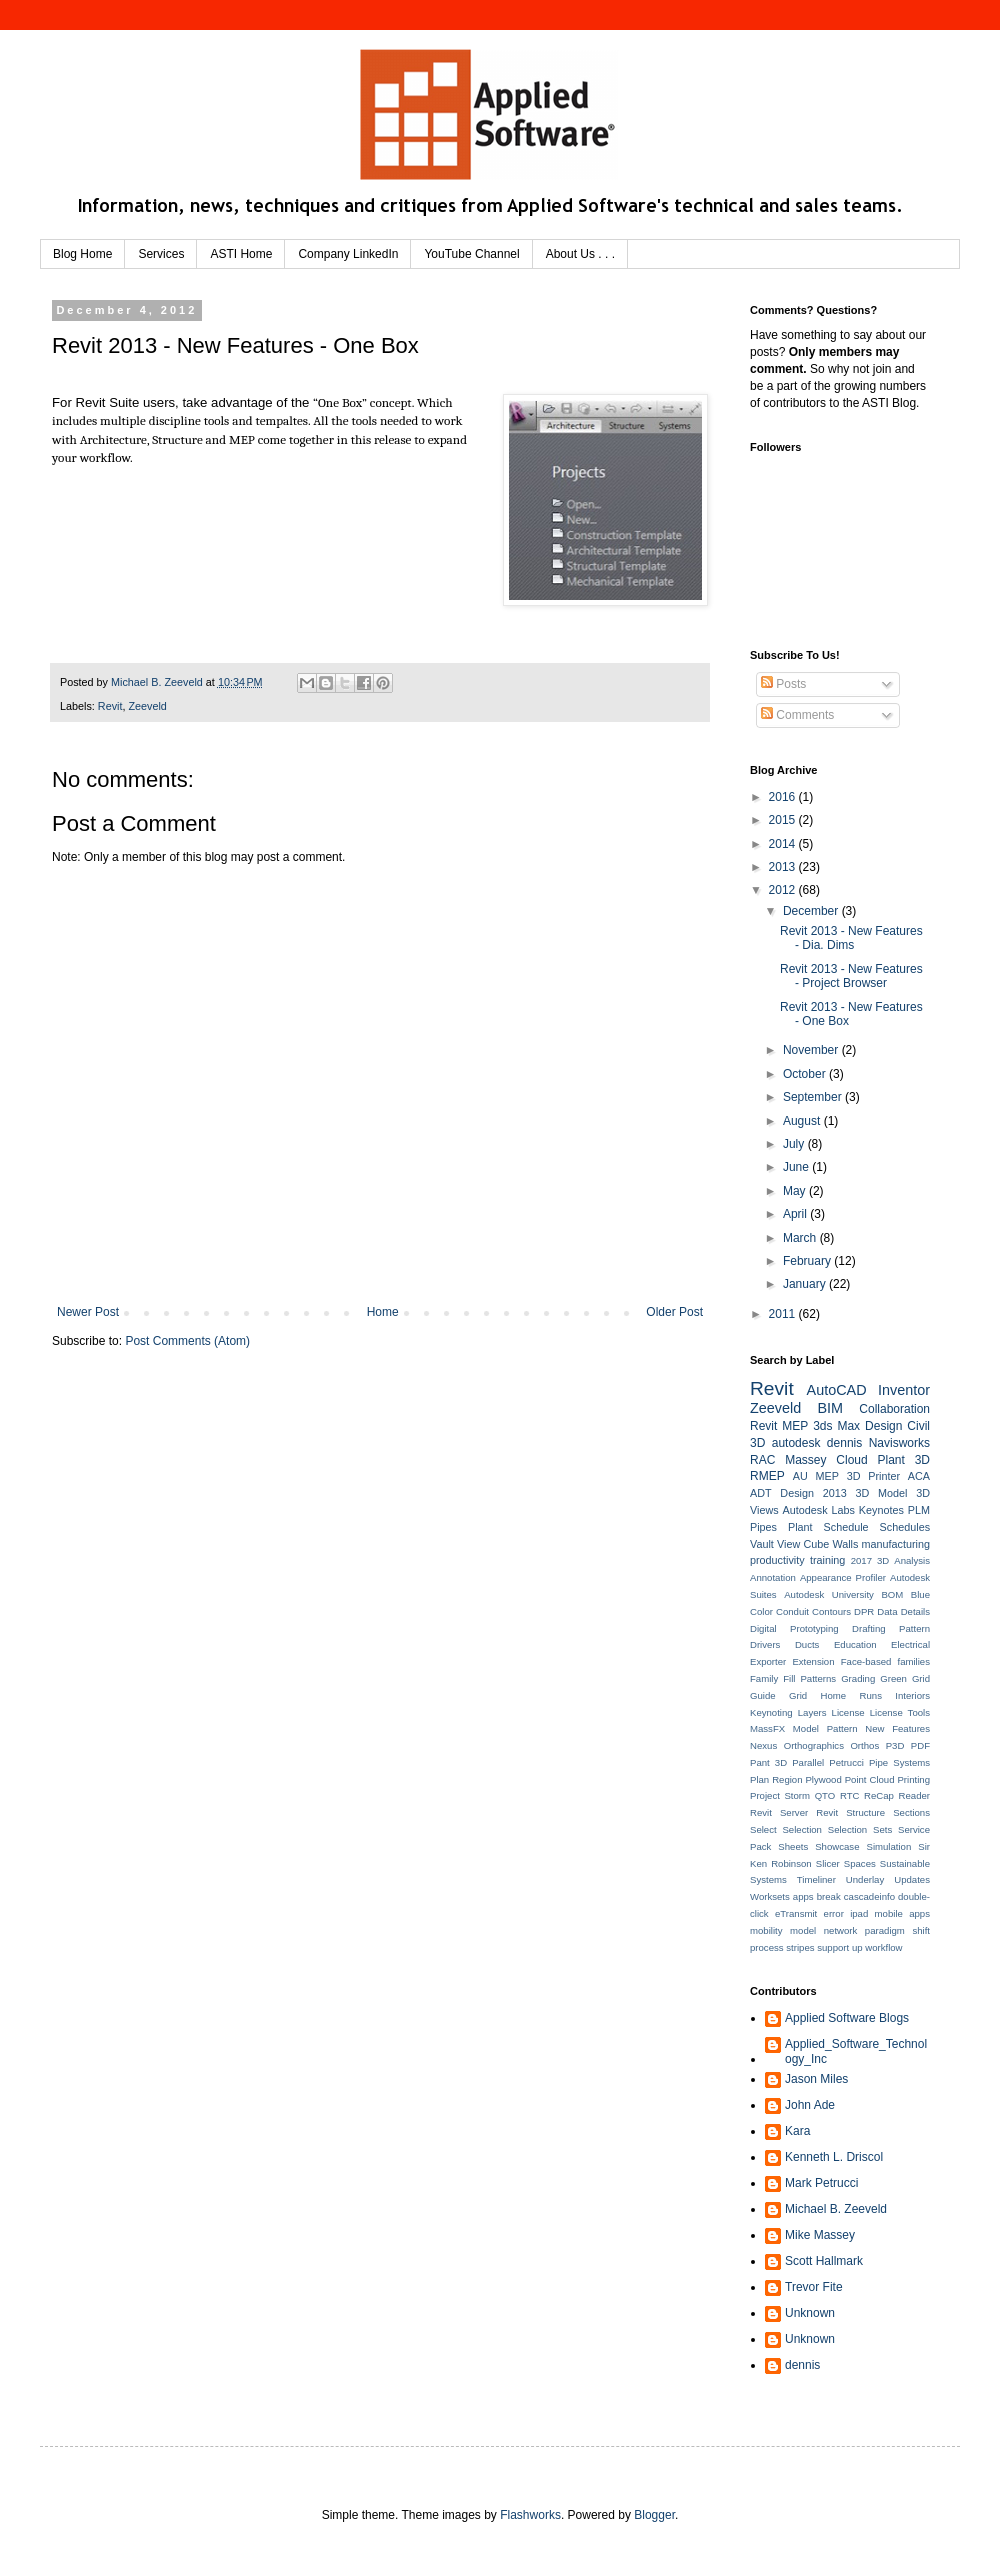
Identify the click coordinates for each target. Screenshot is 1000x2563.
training (827, 1560)
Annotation (773, 1577)
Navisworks (899, 1443)
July (795, 1144)
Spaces (860, 1863)
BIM (830, 1408)
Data (887, 1611)
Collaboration (894, 1409)
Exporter (768, 1661)
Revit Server (779, 1812)
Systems (768, 1879)
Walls (845, 1544)
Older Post (674, 1312)
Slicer (828, 1863)
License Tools (900, 1712)
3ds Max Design (857, 1426)
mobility (766, 1930)
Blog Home (82, 254)
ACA (919, 1476)
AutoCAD (837, 1390)
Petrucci (846, 1762)
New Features (897, 1728)
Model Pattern (825, 1728)
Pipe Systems (899, 1762)
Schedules (905, 1527)
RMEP (767, 1476)
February (808, 1261)
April (796, 1214)
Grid (921, 1678)
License (848, 1712)
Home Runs (851, 1695)
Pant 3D (768, 1762)
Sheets (793, 1846)
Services (161, 254)
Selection (801, 1829)
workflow (883, 1947)
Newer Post (88, 1312)
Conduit (792, 1611)
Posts (783, 684)
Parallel (808, 1762)
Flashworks (530, 2515)
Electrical (910, 1644)
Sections (911, 1812)
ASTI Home (241, 254)
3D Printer (873, 1476)
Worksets (770, 1896)
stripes (800, 1947)
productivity (777, 1560)
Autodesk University (829, 1594)
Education (855, 1644)
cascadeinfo (869, 1896)
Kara (797, 2131)
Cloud (851, 1460)
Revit (110, 706)
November (812, 1050)
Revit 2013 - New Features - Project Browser (851, 976)
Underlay (865, 1879)
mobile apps (902, 1913)
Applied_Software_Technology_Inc (856, 2051)
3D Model (882, 1493)
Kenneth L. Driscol (834, 2157)
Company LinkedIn (348, 254)
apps (803, 1896)
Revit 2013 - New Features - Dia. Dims (851, 938)
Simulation (888, 1846)
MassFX (767, 1728)
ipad (859, 1913)
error (834, 1913)
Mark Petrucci (821, 2183)
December (812, 911)
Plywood (823, 1779)
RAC (762, 1460)
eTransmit (796, 1913)
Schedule (846, 1527)
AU (800, 1476)
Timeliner (816, 1879)
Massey (805, 1460)
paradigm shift (897, 1930)
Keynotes (881, 1510)
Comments (797, 715)
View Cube (803, 1544)
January (806, 1284)
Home (383, 1312)
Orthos (864, 1745)
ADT (761, 1493)
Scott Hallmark (824, 2261)
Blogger (654, 2515)
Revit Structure (850, 1812)
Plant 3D (903, 1460)
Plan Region (776, 1779)
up (857, 1947)
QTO (825, 1795)
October (806, 1074)
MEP (827, 1476)
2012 (784, 890)
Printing (913, 1779)
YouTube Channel (471, 254)
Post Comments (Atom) (187, 1341)
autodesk (796, 1443)
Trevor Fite (814, 2287)
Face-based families (885, 1661)
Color (761, 1611)
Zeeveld (147, 706)
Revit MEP (779, 1426)
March (801, 1238)
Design (797, 1493)
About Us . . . (580, 254)
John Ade (810, 2105)
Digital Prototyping (794, 1628)
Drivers (765, 1644)
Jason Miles (816, 2079)
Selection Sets (860, 1829)
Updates (912, 1879)
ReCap (879, 1795)
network (841, 1930)
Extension (813, 1661)
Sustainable (905, 1863)
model (803, 1930)
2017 (861, 1560)
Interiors (912, 1695)
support (833, 1947)
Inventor (904, 1390)
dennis (844, 1443)
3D (883, 1560)
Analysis (912, 1560)
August (803, 1121)
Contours (831, 1611)
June (797, 1167)
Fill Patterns (809, 1678)
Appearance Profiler (843, 1577)
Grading (858, 1678)
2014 (784, 844)
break (829, 1896)
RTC (850, 1795)
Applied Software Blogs (847, 2018)
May (796, 1191)
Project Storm (780, 1795)
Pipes (763, 1527)
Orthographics (814, 1745)
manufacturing (896, 1544)
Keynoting (771, 1712)
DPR (864, 1611)
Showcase (837, 1846)
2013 (784, 867)
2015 (784, 820)
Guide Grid (778, 1695)
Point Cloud (870, 1779)
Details (915, 1611)
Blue (920, 1594)
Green (893, 1678)
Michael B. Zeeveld (836, 2209)
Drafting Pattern (891, 1628)
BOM (892, 1594)
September (814, 1097)
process (767, 1947)
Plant (800, 1527)
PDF (920, 1745)
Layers (812, 1712)
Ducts (807, 1644)
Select (763, 1829)
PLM (919, 1510)
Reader (914, 1795)
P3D (895, 1745)
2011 (784, 1314)
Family (764, 1678)
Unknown (810, 2313)
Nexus (763, 1745)
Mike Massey (820, 2235)
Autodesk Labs (819, 1510)
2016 (784, 797)
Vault (762, 1544)
